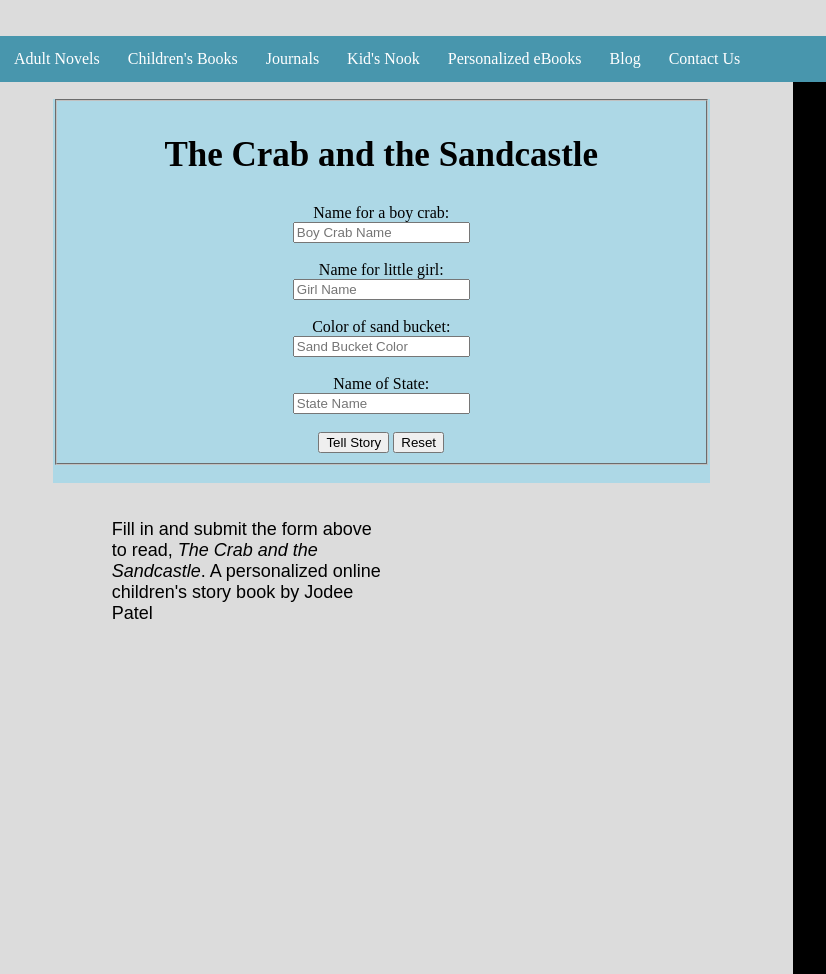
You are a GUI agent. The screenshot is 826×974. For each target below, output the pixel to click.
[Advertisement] (393, 818)
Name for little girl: (381, 269)
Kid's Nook (383, 58)
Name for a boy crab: (381, 212)
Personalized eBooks (515, 58)
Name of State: (381, 383)
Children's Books (183, 58)
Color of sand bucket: (381, 326)
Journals (292, 58)
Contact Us (705, 58)
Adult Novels (57, 58)
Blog (625, 58)
